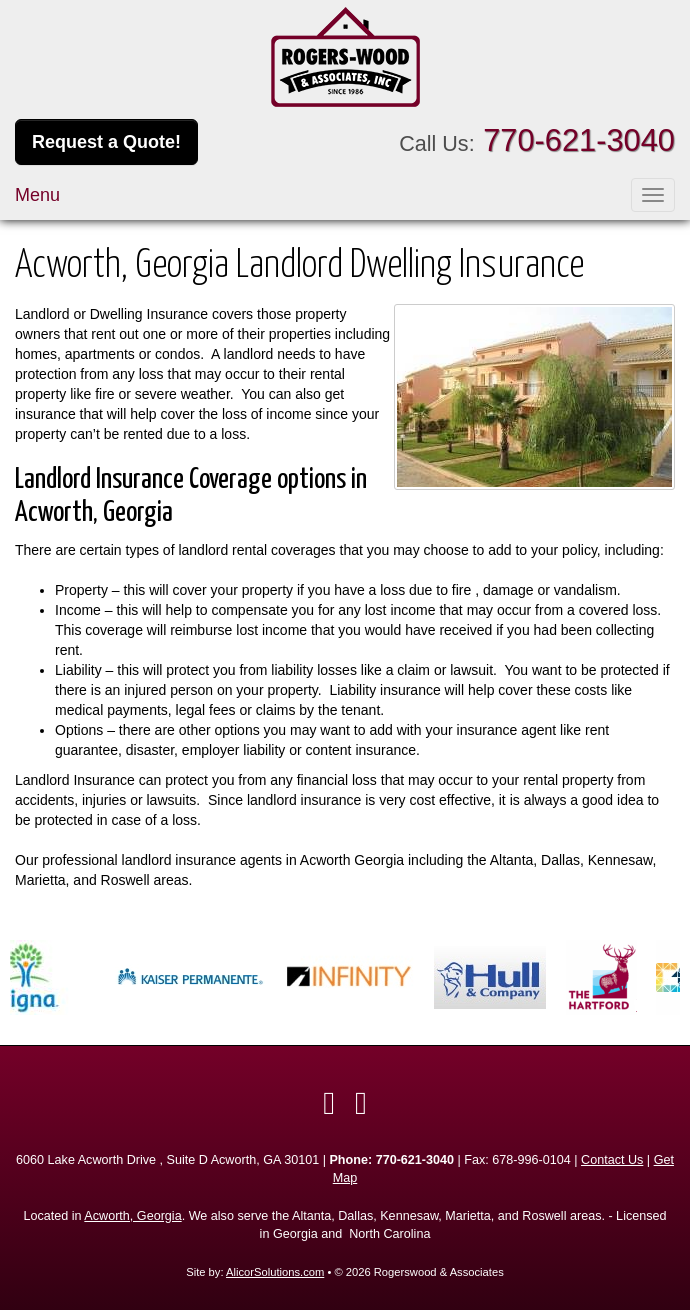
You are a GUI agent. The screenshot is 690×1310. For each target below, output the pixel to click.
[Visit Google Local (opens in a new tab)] (361, 1103)
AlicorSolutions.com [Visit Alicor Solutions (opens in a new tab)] (275, 1272)
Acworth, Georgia (132, 1216)
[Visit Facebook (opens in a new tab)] (329, 1103)
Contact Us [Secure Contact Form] (612, 1160)
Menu (37, 195)
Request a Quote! (106, 142)
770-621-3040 (579, 140)
